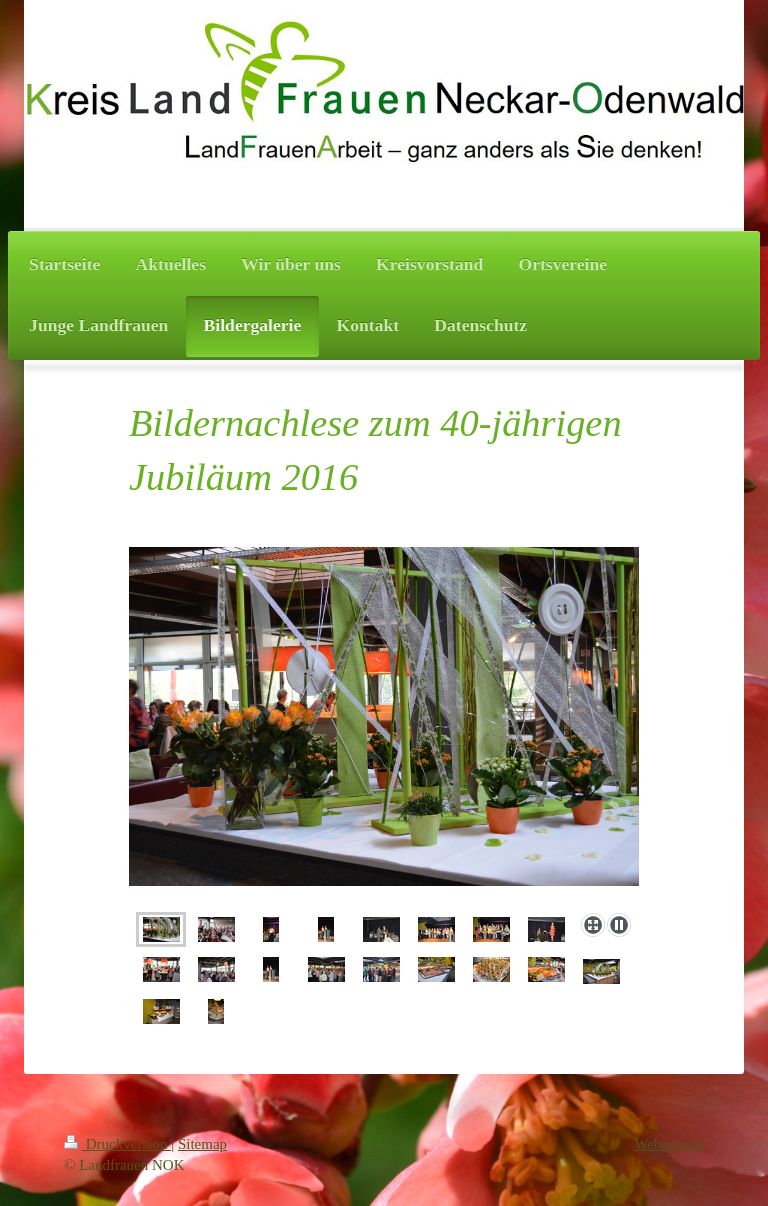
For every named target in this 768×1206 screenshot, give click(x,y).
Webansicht (669, 1144)
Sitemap (202, 1144)
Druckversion (117, 1144)
